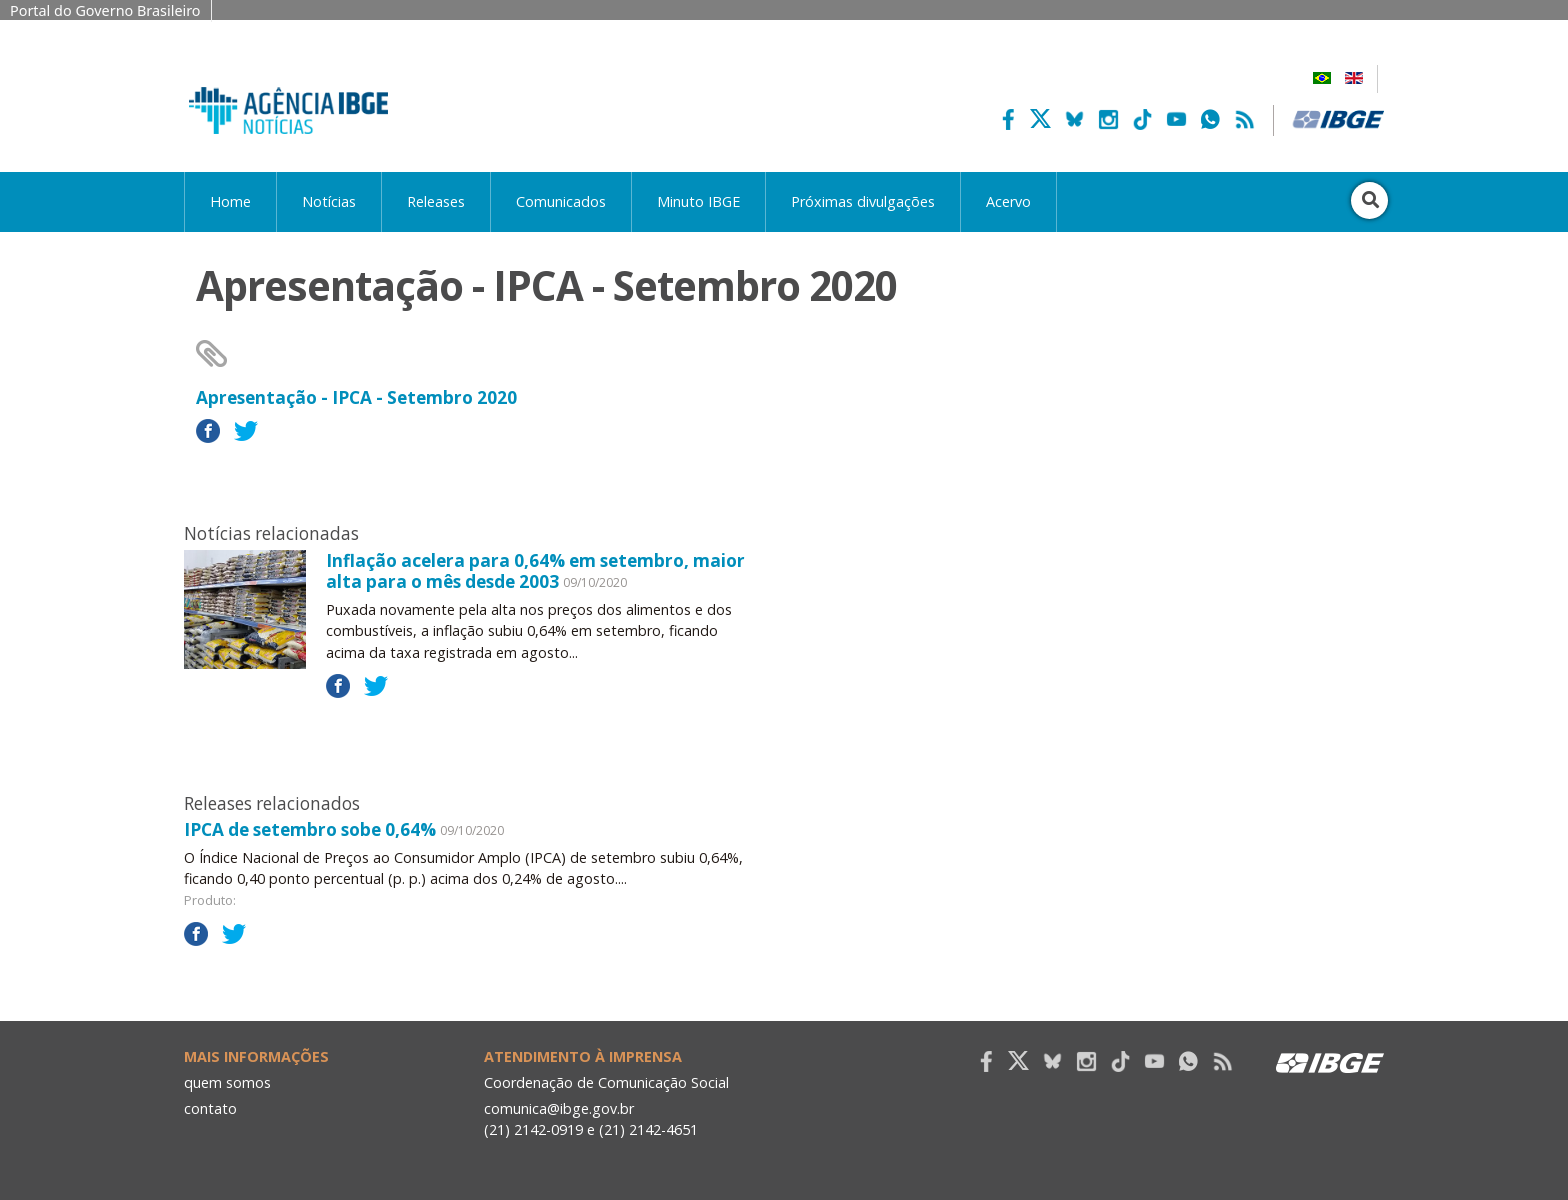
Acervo (1008, 201)
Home (230, 201)
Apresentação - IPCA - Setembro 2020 (356, 397)
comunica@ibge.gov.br (559, 1108)
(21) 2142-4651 (648, 1129)
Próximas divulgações (863, 201)
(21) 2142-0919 (533, 1129)
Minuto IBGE (698, 201)
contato (210, 1108)
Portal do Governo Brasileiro (105, 10)
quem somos (227, 1082)
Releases (436, 201)
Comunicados (561, 201)
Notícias (329, 201)
